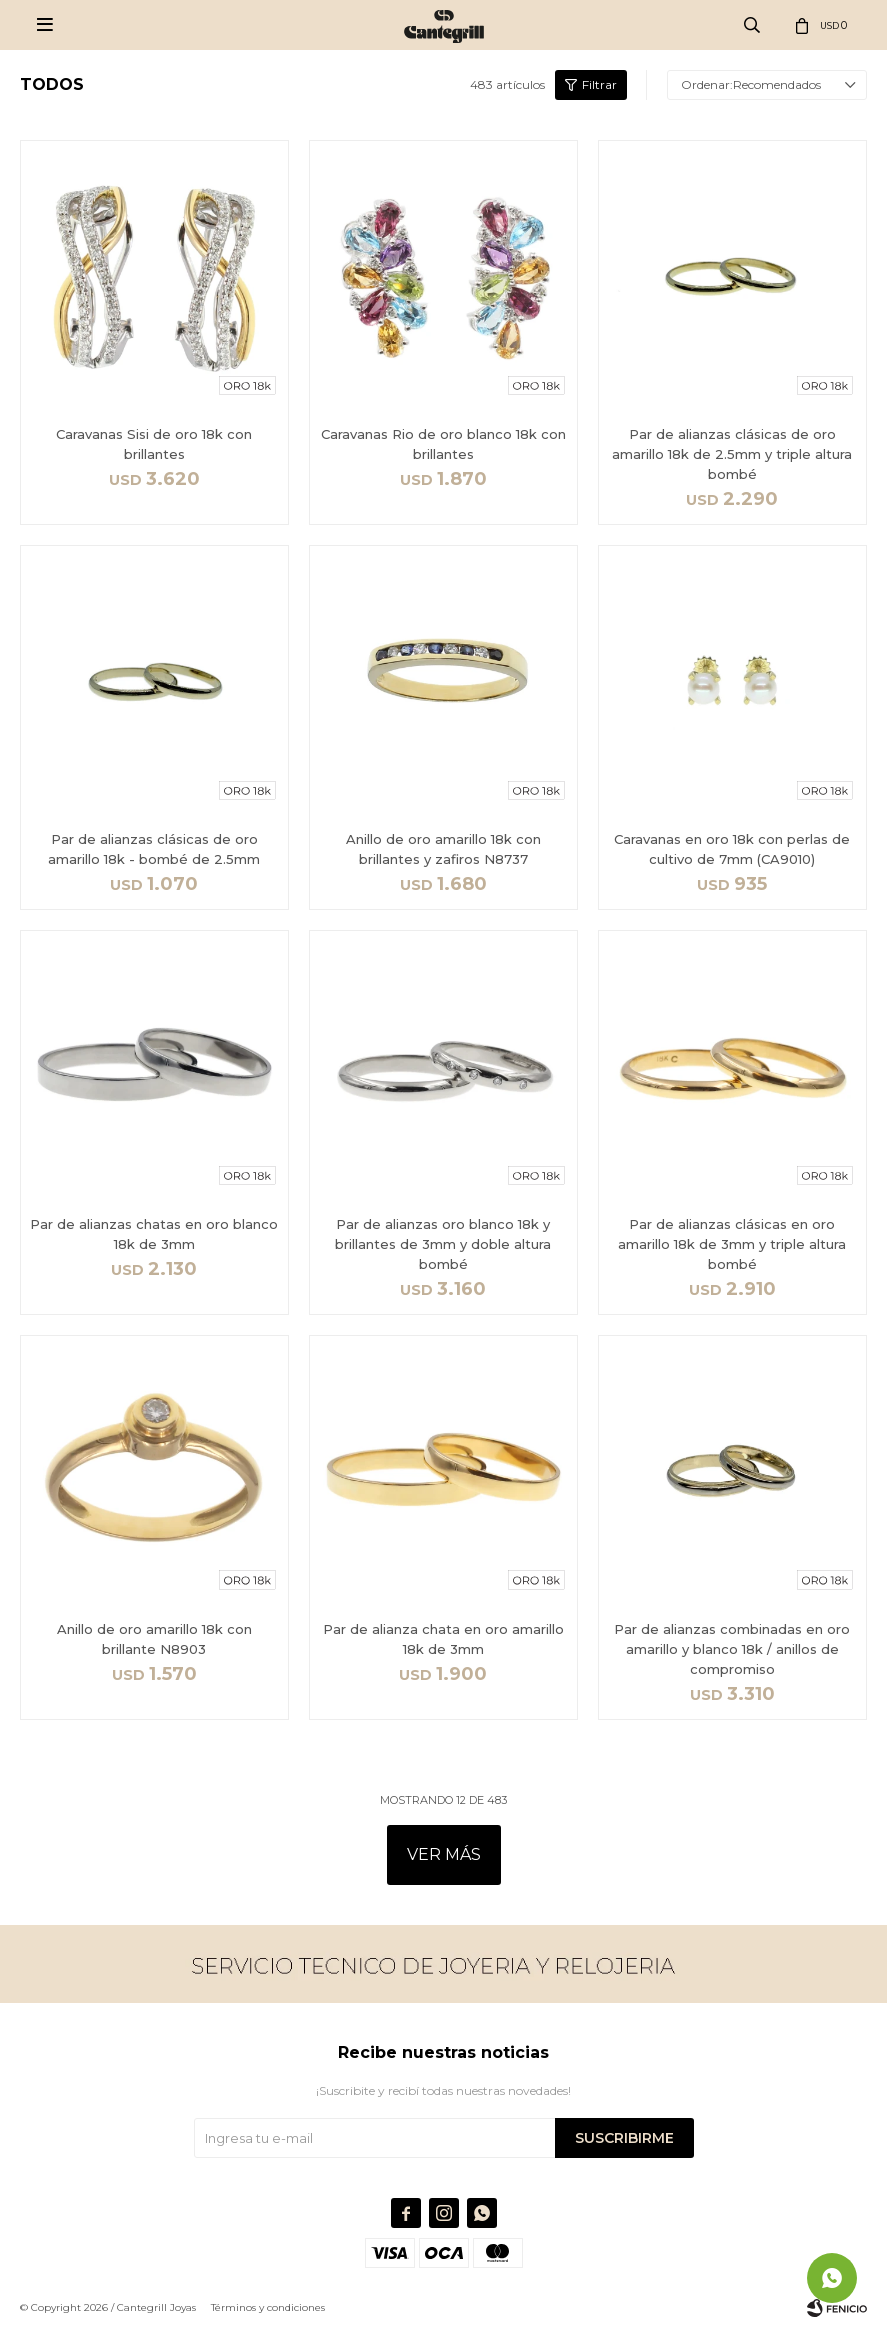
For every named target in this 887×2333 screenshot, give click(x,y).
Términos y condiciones (268, 2307)
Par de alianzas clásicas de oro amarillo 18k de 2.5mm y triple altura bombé (732, 454)
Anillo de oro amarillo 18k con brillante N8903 (154, 1639)
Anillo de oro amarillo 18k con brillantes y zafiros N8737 (443, 849)
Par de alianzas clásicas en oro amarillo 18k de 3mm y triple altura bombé (732, 1244)
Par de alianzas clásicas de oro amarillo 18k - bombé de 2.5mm (154, 849)
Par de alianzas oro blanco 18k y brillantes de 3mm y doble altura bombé (443, 1244)
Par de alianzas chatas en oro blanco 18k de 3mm (154, 1234)
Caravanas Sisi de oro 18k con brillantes (154, 444)
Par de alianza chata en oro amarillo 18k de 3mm (443, 1639)
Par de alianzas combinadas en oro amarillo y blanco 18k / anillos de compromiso (732, 1649)
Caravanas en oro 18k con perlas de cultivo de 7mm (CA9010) (732, 849)
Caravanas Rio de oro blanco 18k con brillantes (443, 444)
